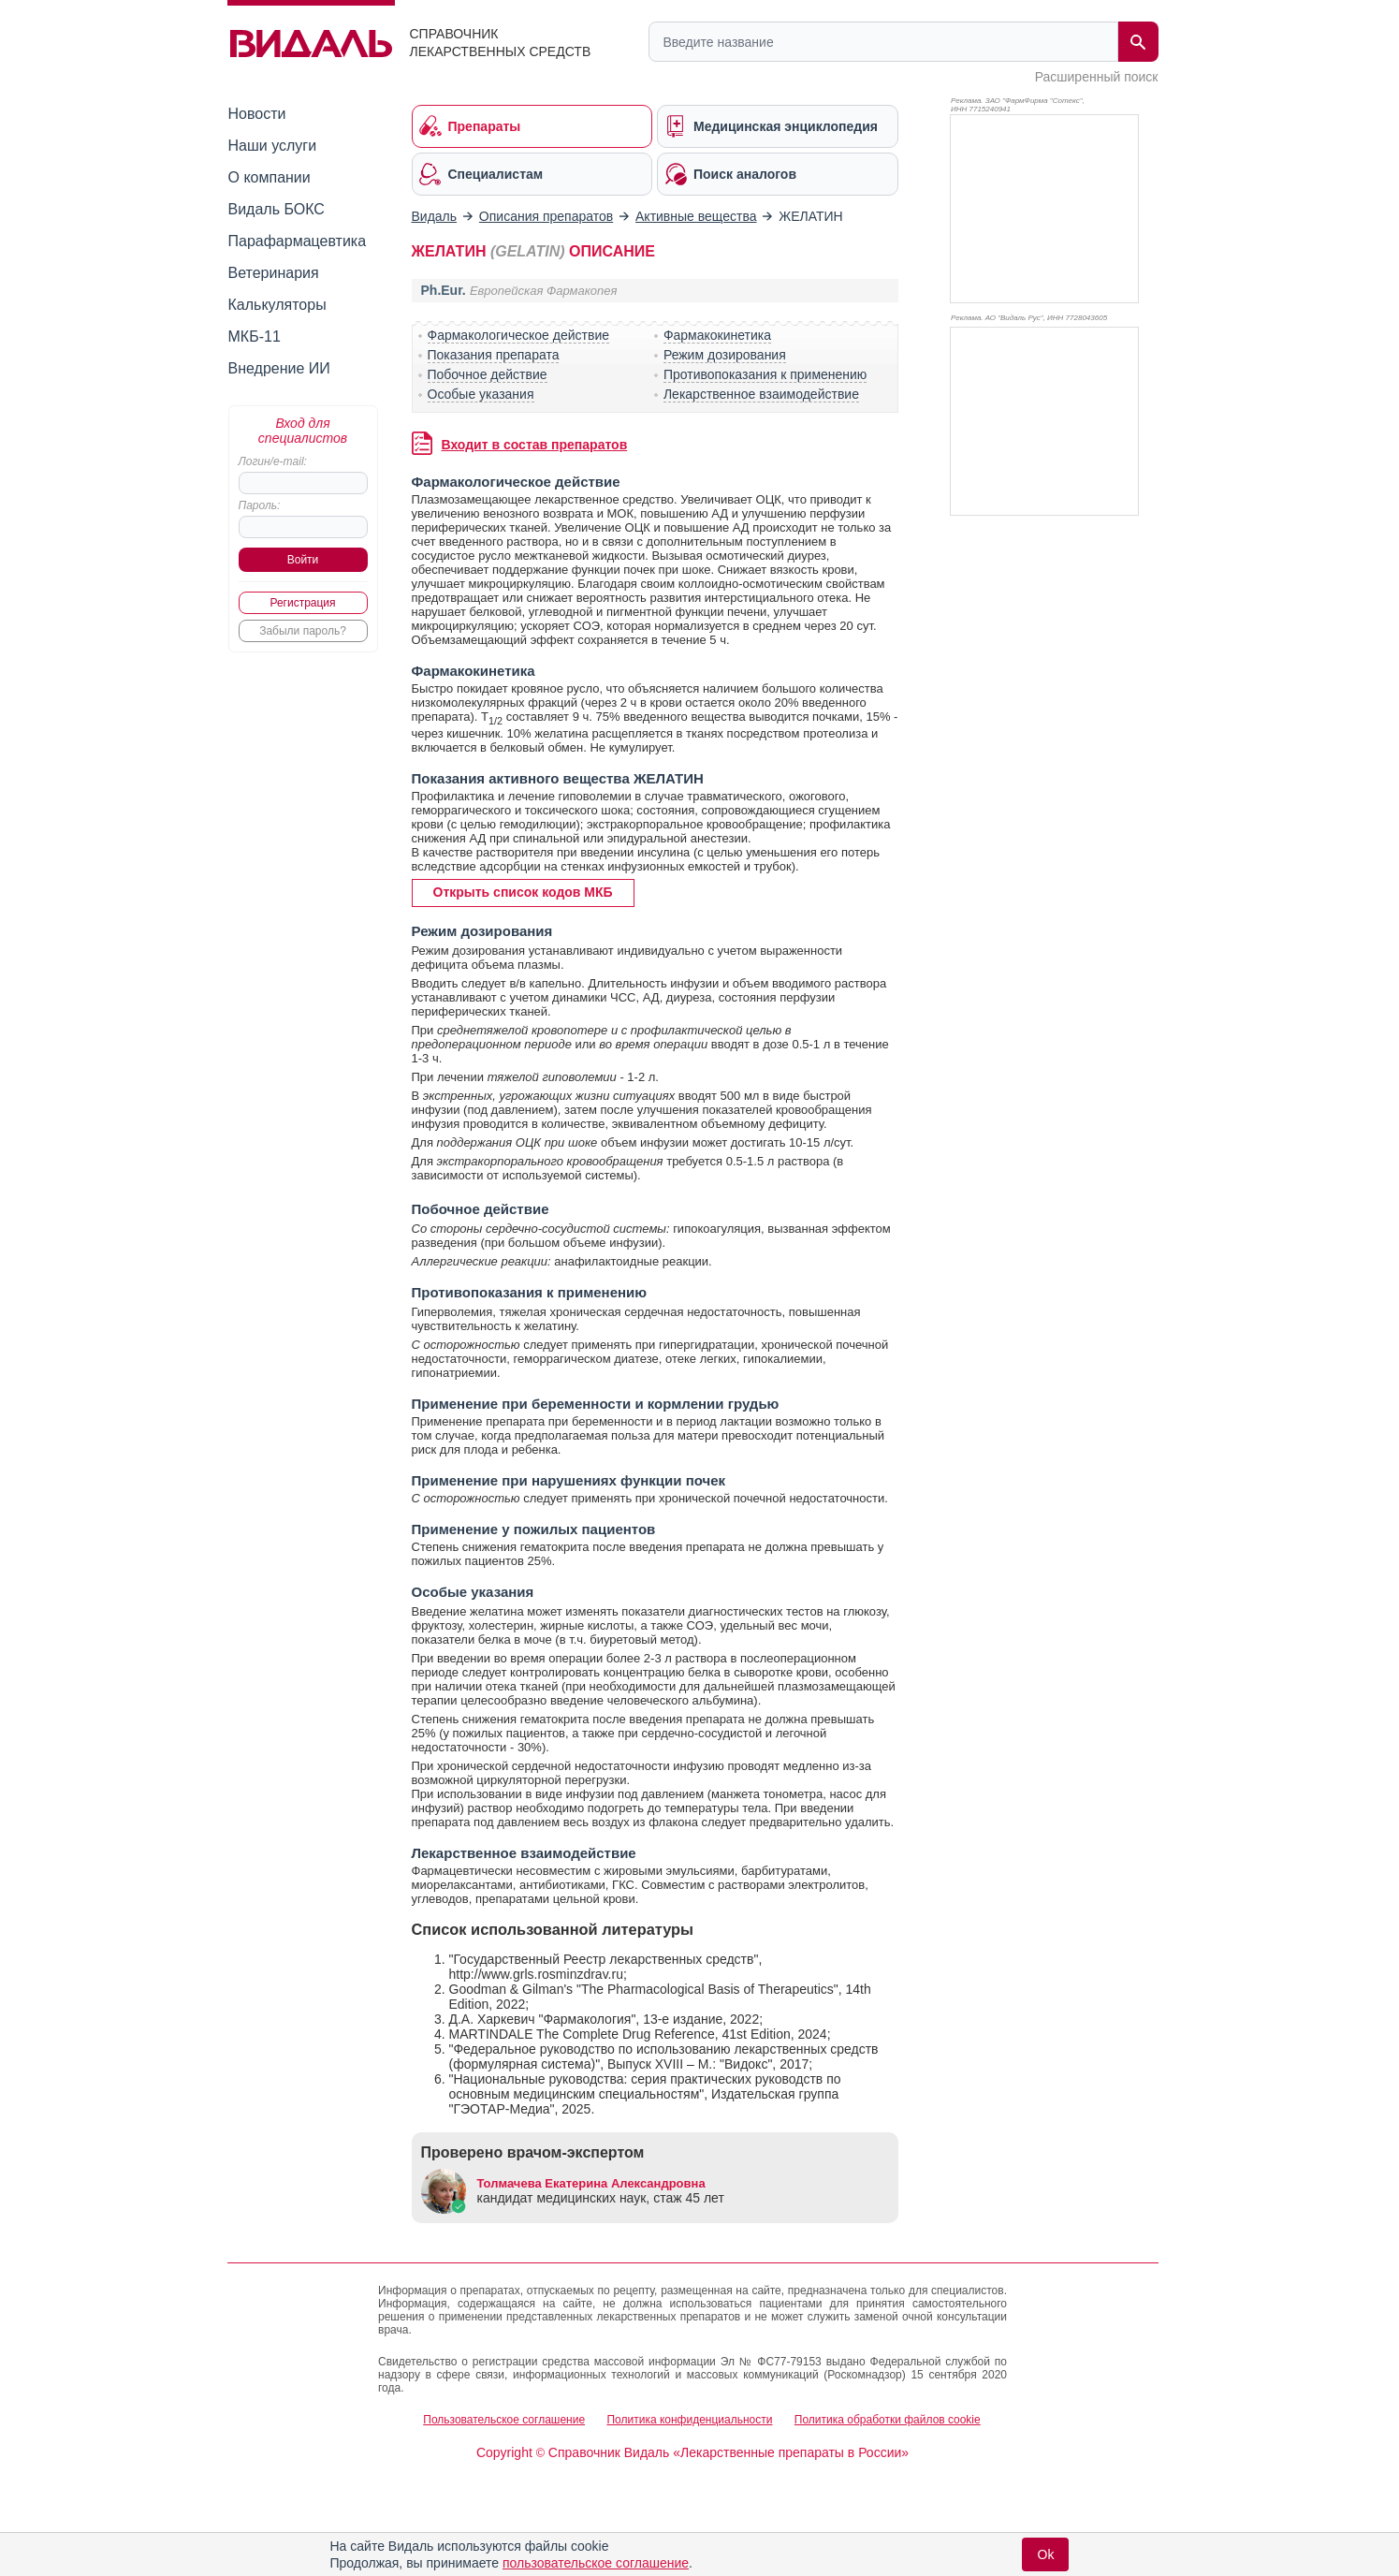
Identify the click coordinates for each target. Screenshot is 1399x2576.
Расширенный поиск (1097, 76)
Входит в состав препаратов (535, 444)
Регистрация (302, 602)
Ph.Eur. (443, 290)
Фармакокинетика (717, 335)
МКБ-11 (254, 336)
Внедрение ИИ (279, 368)
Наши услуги (272, 146)
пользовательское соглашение (596, 2562)
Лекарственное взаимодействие (761, 394)
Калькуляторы (277, 305)
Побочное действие (487, 374)
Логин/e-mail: (273, 461)
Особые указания (481, 394)
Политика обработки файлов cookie (887, 2419)
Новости (257, 114)
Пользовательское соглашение (504, 2419)
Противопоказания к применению (765, 374)
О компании (269, 177)
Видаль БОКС (276, 209)
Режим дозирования (724, 354)
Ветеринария (273, 273)
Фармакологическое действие (518, 335)
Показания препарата (494, 354)
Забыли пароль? (302, 630)
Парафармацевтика (297, 241)
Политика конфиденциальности (689, 2419)
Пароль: (260, 505)
